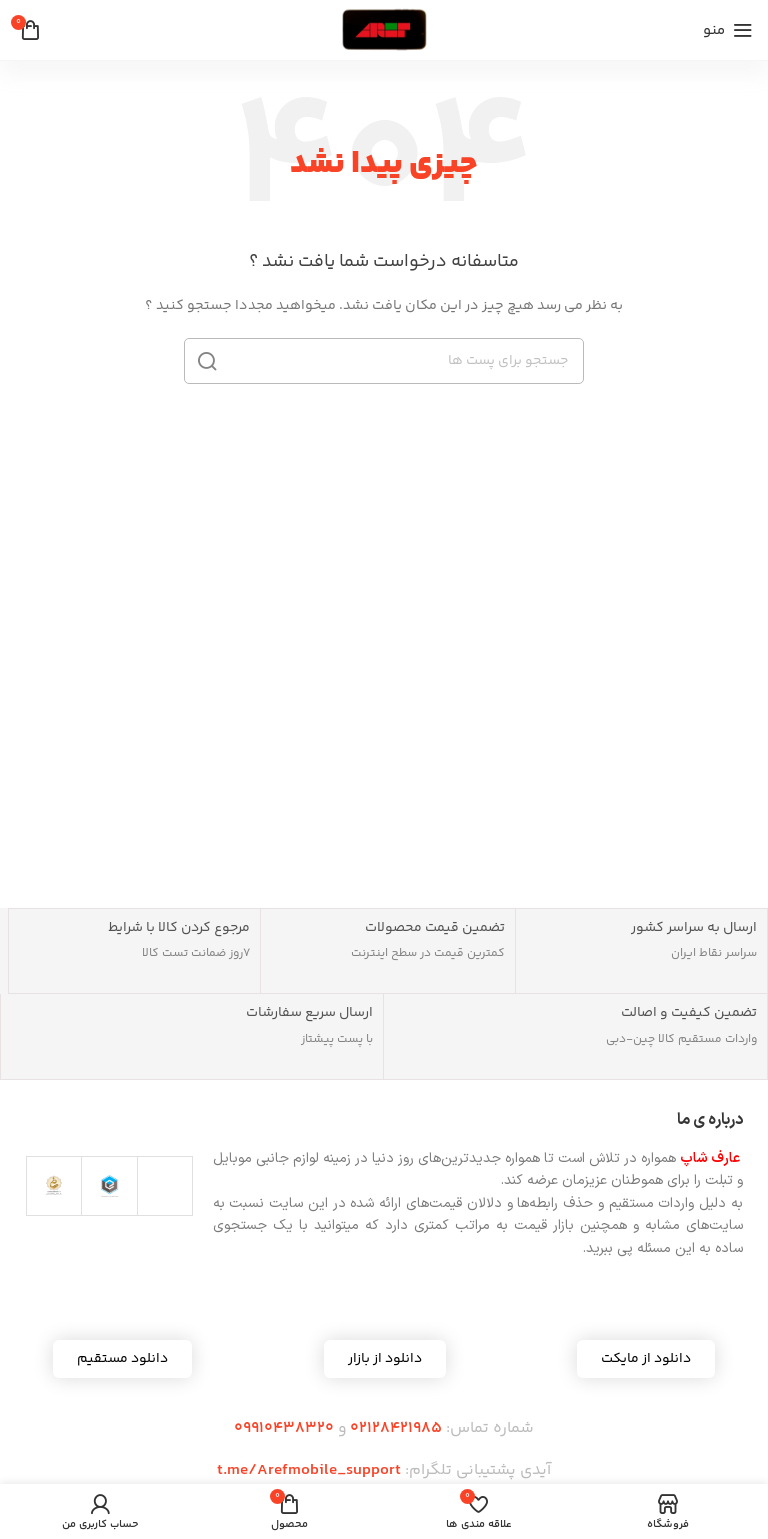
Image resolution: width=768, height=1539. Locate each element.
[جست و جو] (384, 361)
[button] (385, 1359)
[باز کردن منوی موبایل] (728, 30)
